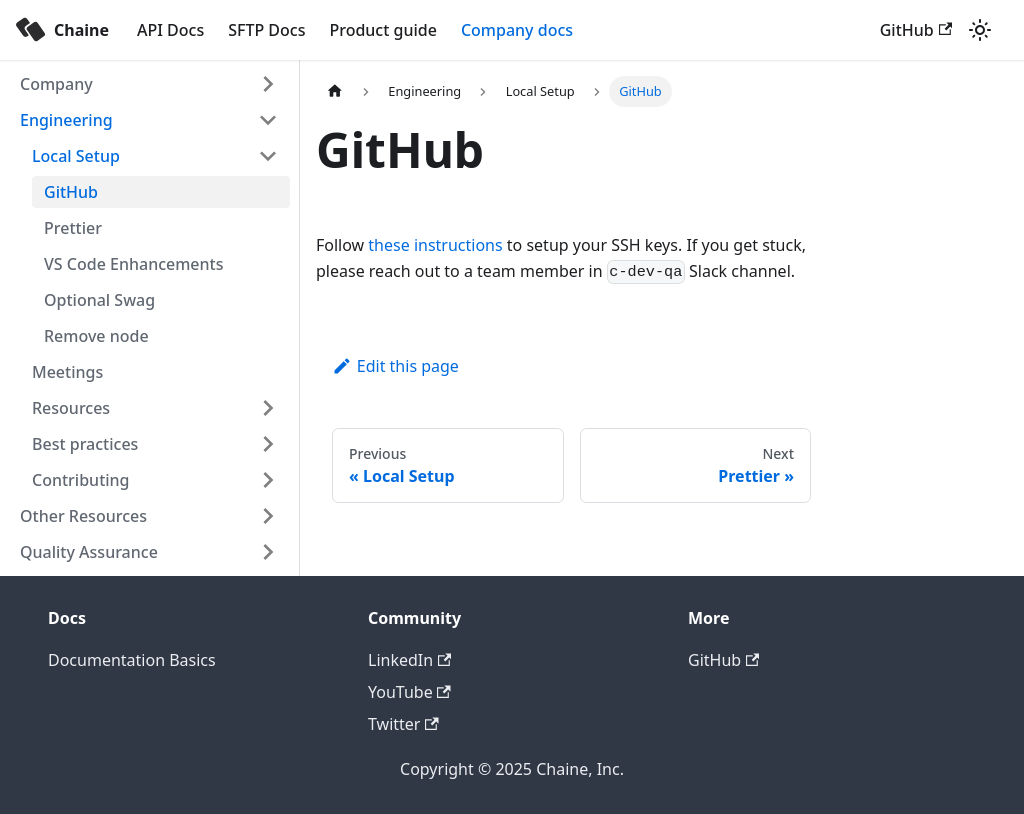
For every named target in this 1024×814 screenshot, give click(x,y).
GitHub (916, 30)
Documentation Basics (132, 660)
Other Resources (83, 516)
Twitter (403, 724)
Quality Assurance (89, 552)
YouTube (409, 692)
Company (56, 84)
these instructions (435, 245)
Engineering (66, 120)
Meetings (67, 372)
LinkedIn (409, 660)
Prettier (73, 228)
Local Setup (76, 156)
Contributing (81, 480)
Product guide (382, 30)
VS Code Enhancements (133, 264)
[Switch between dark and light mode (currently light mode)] (980, 30)
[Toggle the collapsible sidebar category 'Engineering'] (268, 120)
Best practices (85, 444)
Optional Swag (99, 300)
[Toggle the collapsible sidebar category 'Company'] (268, 84)
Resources (71, 408)
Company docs (517, 30)
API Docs (170, 30)
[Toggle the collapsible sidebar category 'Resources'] (268, 408)
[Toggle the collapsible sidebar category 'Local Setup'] (268, 156)
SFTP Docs (266, 30)
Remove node (96, 336)
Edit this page (395, 366)
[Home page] (335, 91)
